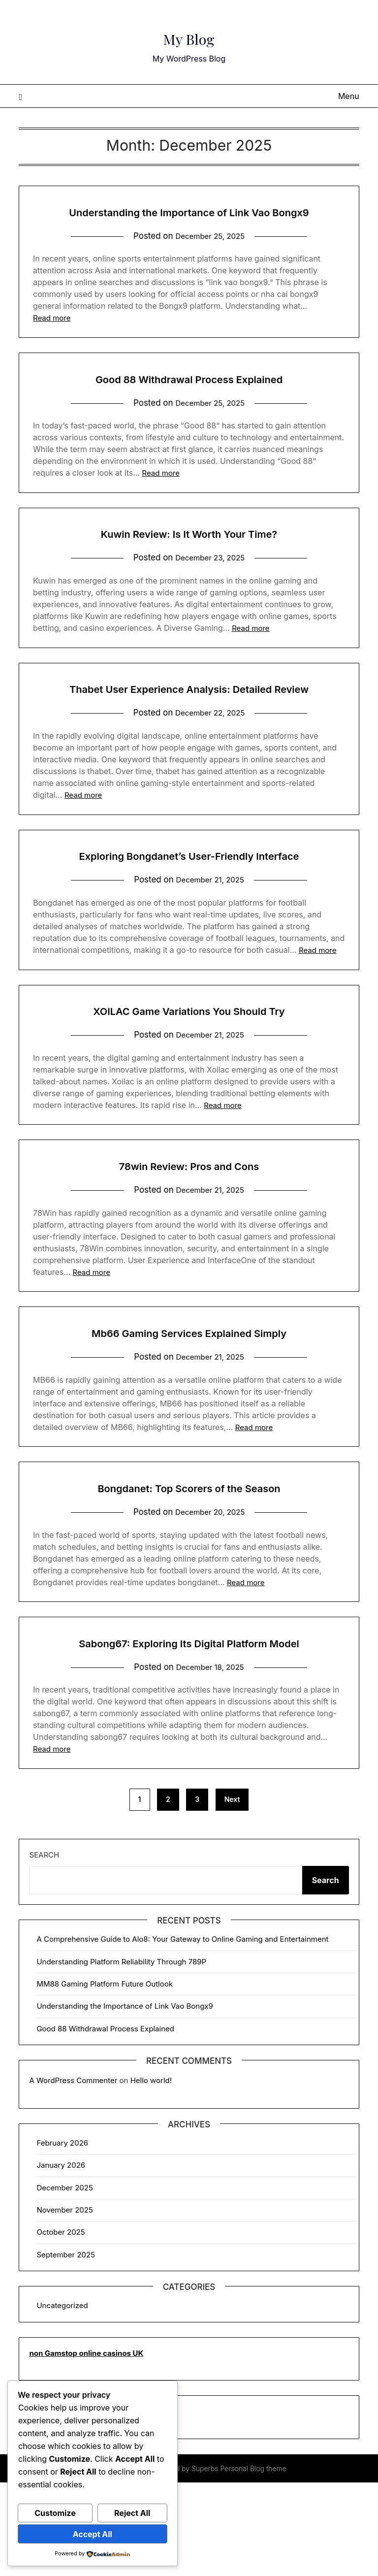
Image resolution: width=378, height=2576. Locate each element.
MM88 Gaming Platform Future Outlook (104, 2077)
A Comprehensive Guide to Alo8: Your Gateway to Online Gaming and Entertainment (182, 2032)
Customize (55, 2513)
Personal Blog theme (253, 2562)
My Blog (189, 35)
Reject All (132, 2513)
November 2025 (64, 2303)
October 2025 (60, 2325)
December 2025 (64, 2281)
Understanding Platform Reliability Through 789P (121, 2055)
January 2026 (60, 2258)
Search (44, 1948)
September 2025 (65, 2348)
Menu (348, 96)
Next (232, 1893)
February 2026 (62, 2236)
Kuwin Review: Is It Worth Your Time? (189, 555)
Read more (51, 340)
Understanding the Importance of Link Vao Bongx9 (124, 2099)
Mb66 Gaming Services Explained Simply (189, 1401)
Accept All (92, 2534)
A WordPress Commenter (73, 2174)
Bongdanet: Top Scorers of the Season (189, 1557)
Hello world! (151, 2174)
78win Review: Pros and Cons (189, 1234)
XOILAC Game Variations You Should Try (189, 1078)
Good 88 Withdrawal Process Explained (189, 400)
